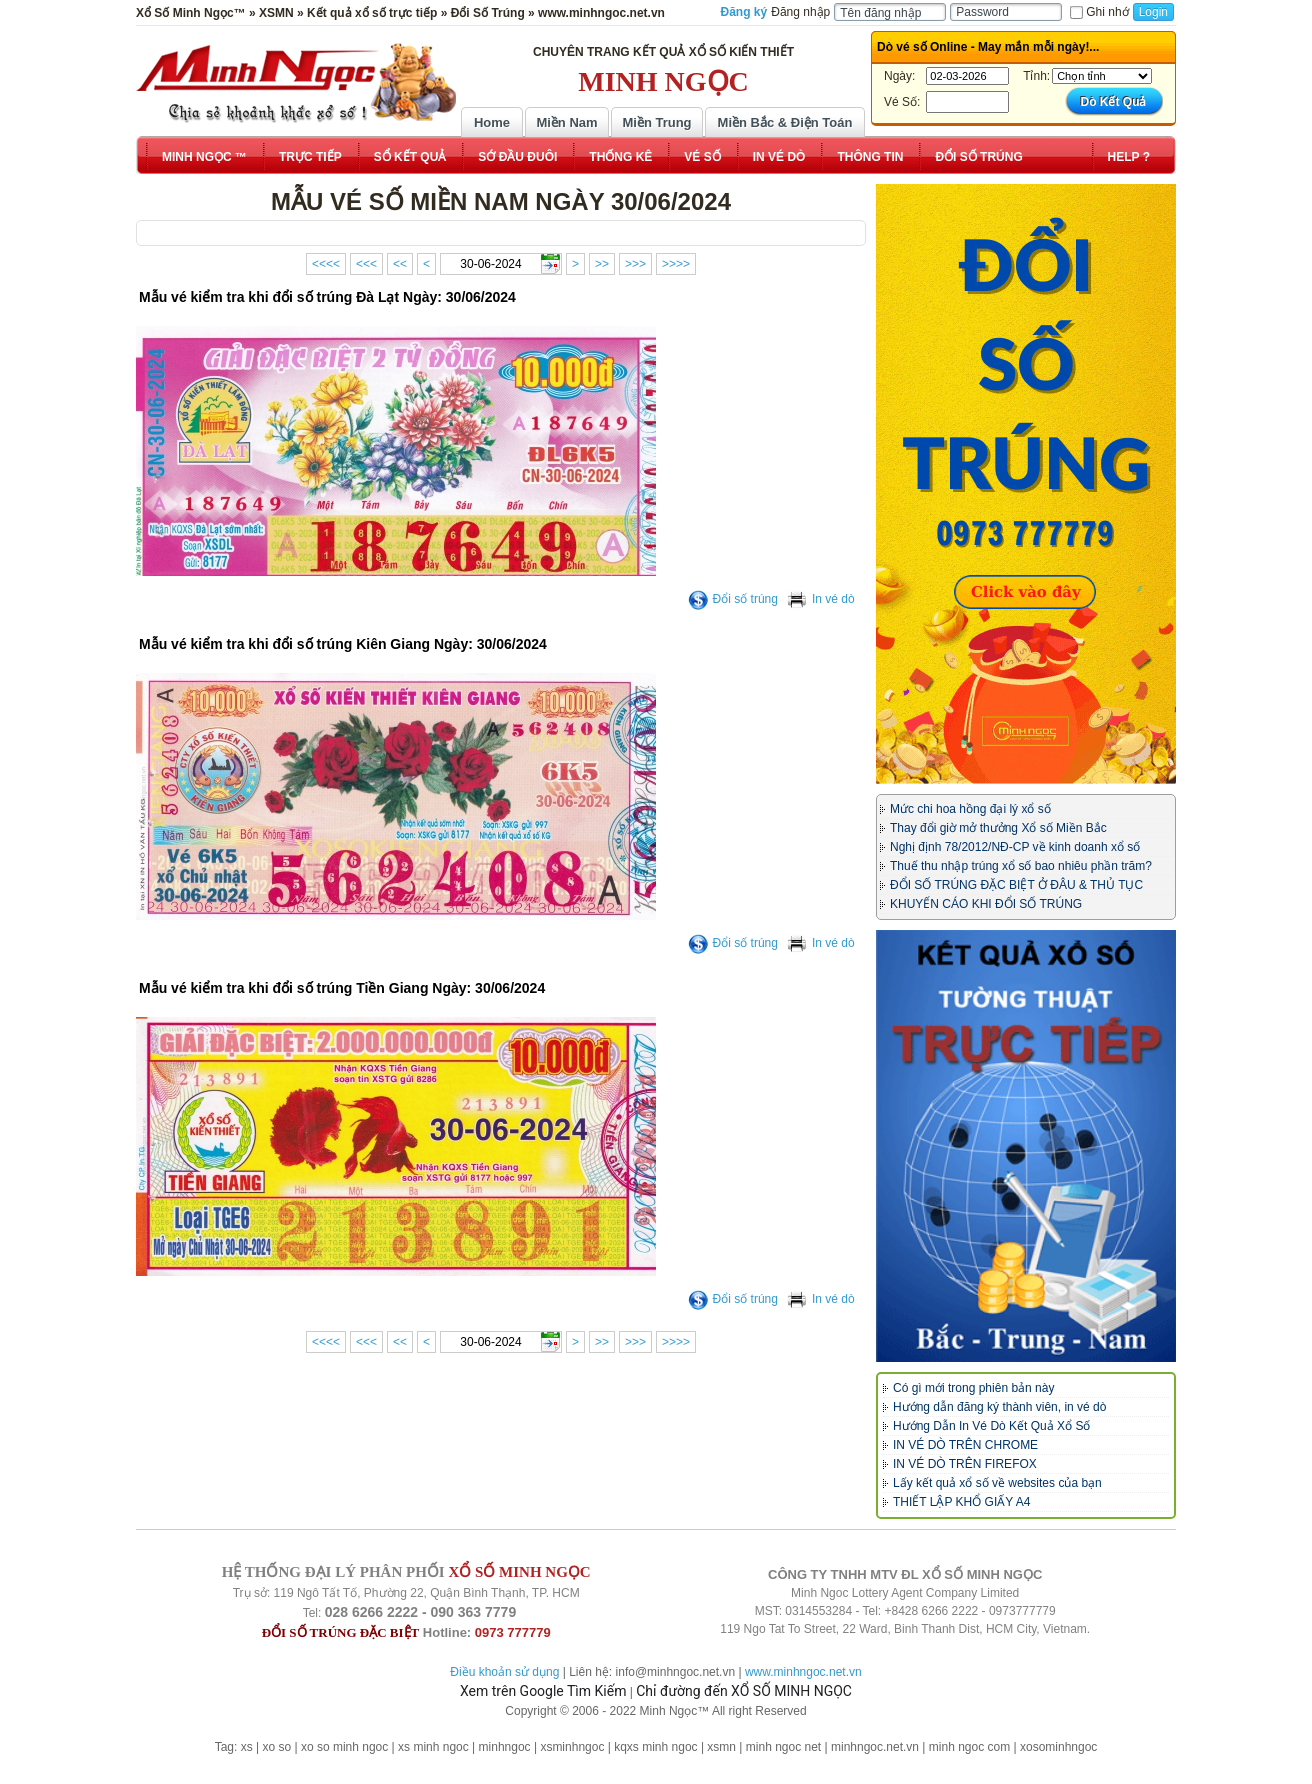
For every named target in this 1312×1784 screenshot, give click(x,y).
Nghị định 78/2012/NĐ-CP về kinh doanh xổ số (1015, 847)
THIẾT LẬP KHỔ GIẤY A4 (961, 1502)
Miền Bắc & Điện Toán (785, 122)
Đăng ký (744, 12)
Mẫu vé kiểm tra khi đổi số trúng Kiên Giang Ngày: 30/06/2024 (343, 644)
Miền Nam (566, 122)
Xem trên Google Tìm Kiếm (543, 1691)
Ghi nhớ (1099, 12)
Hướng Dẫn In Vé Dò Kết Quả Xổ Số (991, 1426)
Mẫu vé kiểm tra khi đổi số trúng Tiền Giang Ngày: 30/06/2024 (342, 988)
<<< (366, 264)
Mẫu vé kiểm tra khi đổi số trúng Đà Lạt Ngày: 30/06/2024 (327, 297)
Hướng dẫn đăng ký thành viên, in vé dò (999, 1407)
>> (602, 264)
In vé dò (821, 599)
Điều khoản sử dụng (504, 1672)
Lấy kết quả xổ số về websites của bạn (997, 1483)
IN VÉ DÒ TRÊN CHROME (965, 1445)
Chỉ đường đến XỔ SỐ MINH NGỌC (744, 1691)
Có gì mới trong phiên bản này (973, 1388)
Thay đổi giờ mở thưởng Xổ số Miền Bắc (998, 828)
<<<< (326, 264)
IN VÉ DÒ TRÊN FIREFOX (965, 1464)
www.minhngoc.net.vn (803, 1672)
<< (400, 264)
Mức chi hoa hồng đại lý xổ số (970, 809)
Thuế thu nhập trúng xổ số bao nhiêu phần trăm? (1021, 866)
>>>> (676, 264)
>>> (635, 264)
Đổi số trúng (733, 599)
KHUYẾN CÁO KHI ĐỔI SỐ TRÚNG (986, 904)
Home (492, 122)
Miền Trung (656, 122)
